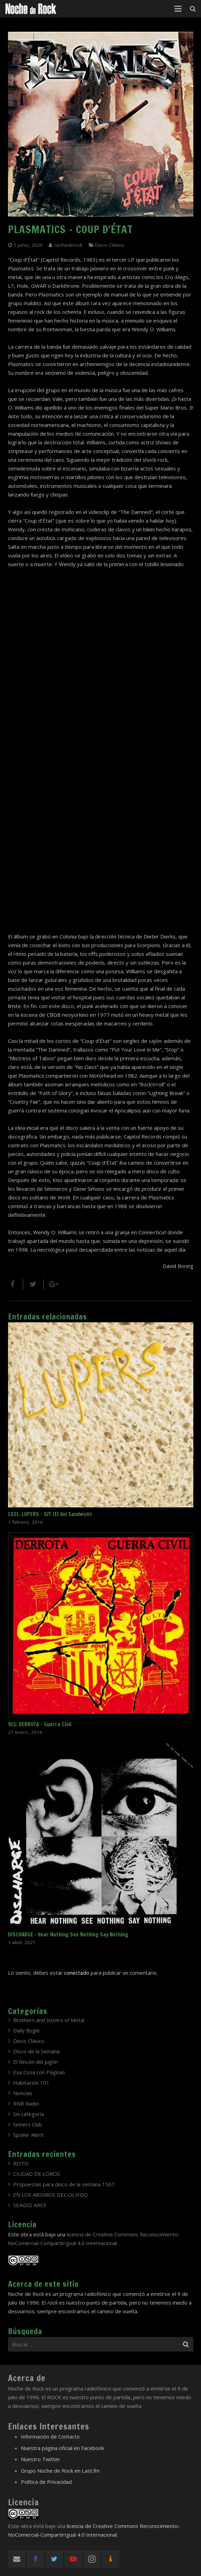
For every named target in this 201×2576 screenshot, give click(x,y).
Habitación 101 (31, 2082)
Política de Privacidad (46, 2481)
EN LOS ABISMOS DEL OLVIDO (50, 2194)
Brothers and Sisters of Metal (48, 2019)
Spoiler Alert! (28, 2134)
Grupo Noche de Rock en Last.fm (60, 2470)
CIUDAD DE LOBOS (36, 2173)
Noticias (22, 2093)
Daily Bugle (26, 2030)
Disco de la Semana (36, 2051)
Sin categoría (28, 2113)
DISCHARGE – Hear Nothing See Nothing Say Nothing (68, 1934)
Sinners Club (27, 2124)
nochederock (68, 245)
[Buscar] (193, 8)
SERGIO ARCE (30, 2205)
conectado (76, 1972)
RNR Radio (26, 2103)
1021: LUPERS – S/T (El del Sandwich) (50, 1514)
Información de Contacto (50, 2436)
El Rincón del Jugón (35, 2061)
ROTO (21, 2163)
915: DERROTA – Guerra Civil (39, 1724)
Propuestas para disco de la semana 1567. (64, 2184)
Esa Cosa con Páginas (39, 2072)
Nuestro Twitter (40, 2459)
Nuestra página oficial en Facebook (62, 2447)
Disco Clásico (109, 245)
